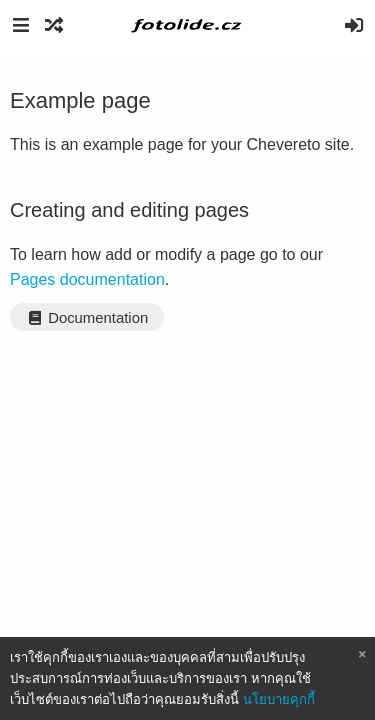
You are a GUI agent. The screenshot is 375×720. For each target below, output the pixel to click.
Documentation (87, 318)
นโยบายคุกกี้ (279, 699)
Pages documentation (87, 279)
